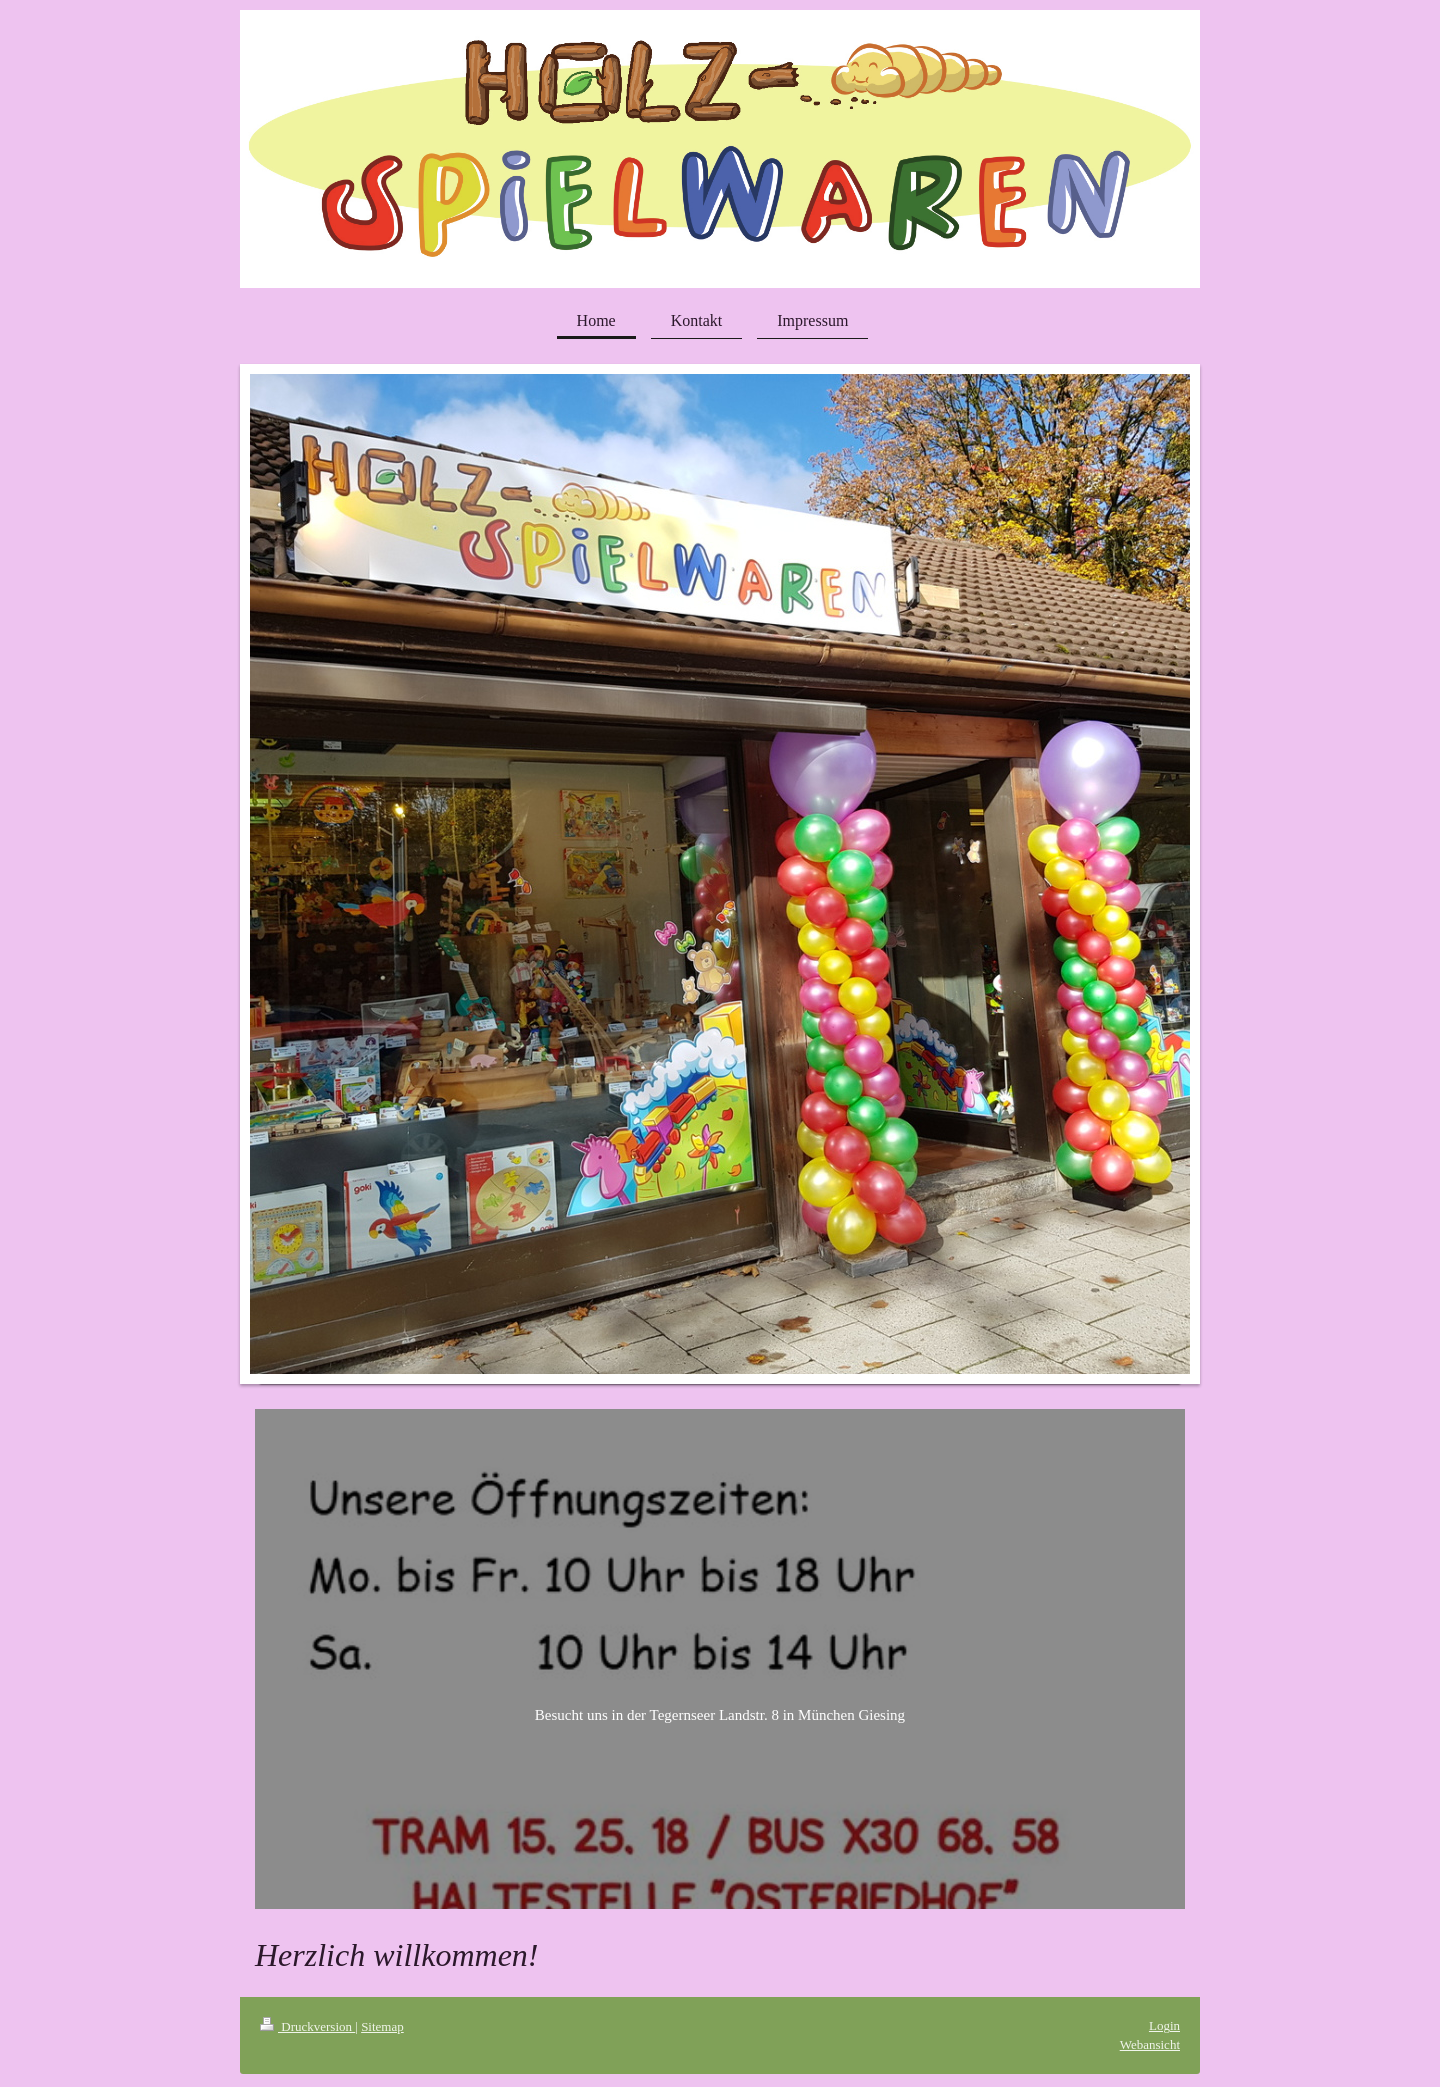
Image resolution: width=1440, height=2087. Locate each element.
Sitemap (382, 2026)
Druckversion (307, 2026)
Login (1164, 2025)
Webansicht (1150, 2044)
